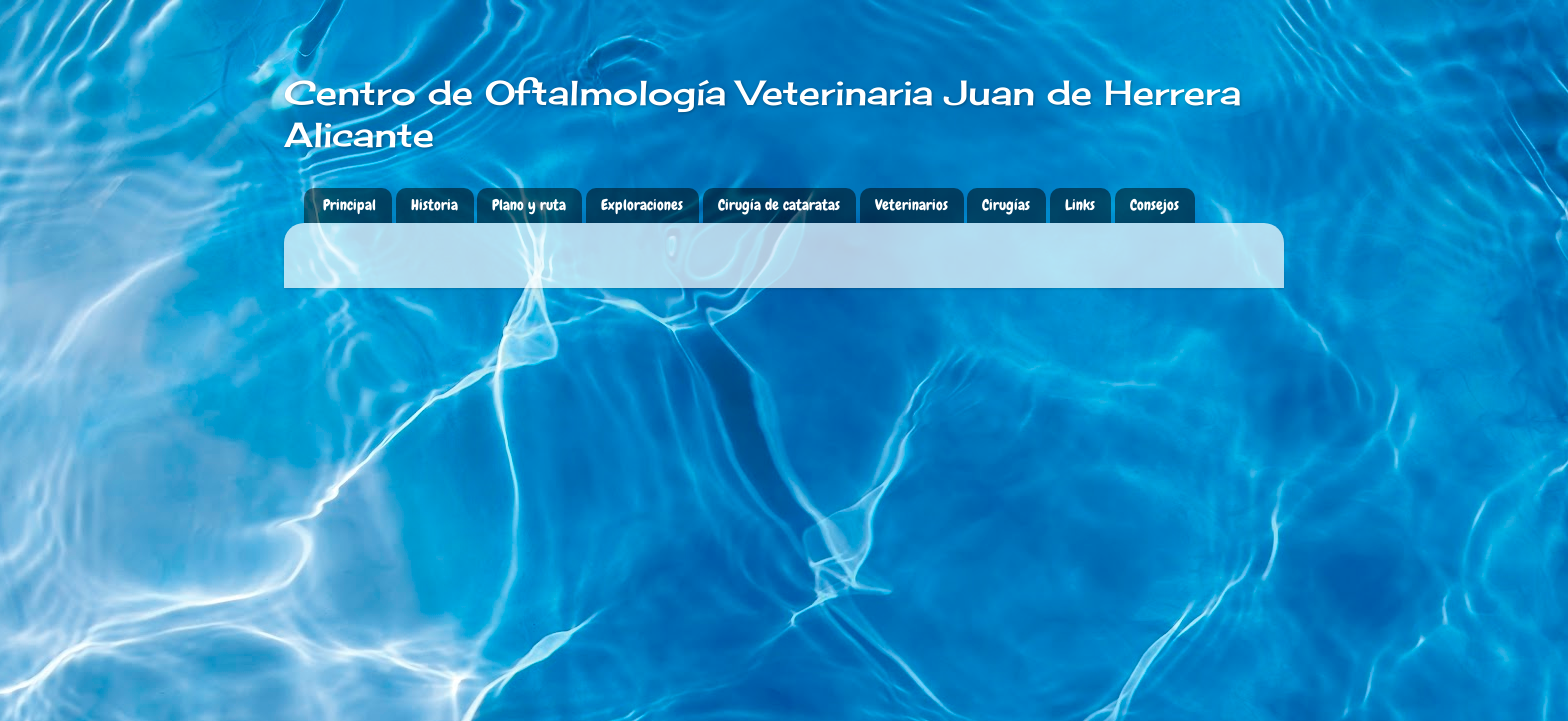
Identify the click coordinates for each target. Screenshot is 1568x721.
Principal (349, 205)
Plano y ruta (529, 205)
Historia (434, 205)
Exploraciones (642, 205)
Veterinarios (911, 205)
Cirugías (1006, 205)
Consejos (1154, 205)
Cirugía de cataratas (779, 205)
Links (1080, 205)
